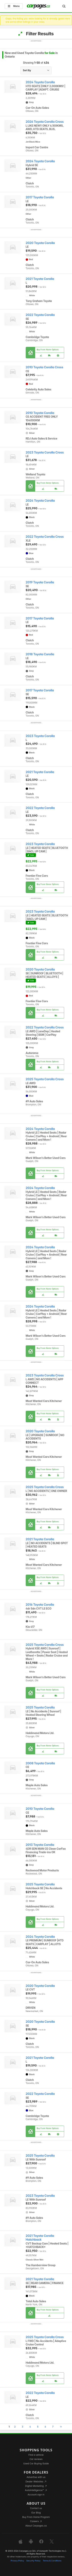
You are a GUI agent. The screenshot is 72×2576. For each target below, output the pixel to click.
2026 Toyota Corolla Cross (45, 122)
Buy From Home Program (36, 2517)
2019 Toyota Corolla (40, 582)
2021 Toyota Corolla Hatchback (40, 2238)
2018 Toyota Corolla (40, 654)
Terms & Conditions (52, 2561)
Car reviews (36, 2459)
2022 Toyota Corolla (40, 315)
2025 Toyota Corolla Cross (45, 1079)
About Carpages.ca (36, 2525)
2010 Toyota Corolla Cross (44, 367)
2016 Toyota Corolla (40, 1604)
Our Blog (36, 2512)
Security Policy (33, 2561)
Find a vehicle (36, 2454)
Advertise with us (36, 2477)
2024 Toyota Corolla (40, 82)
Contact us (36, 2508)
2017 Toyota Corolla (40, 197)
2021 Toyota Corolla (40, 279)
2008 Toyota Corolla (40, 1763)
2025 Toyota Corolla (40, 1707)
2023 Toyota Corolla (40, 736)
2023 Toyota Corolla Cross (45, 452)
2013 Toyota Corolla (40, 1845)
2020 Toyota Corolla (40, 243)
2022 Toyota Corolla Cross (45, 536)
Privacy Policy (17, 2561)
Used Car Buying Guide (36, 2463)
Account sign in (36, 2494)
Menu (14, 6)
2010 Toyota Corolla (40, 413)
